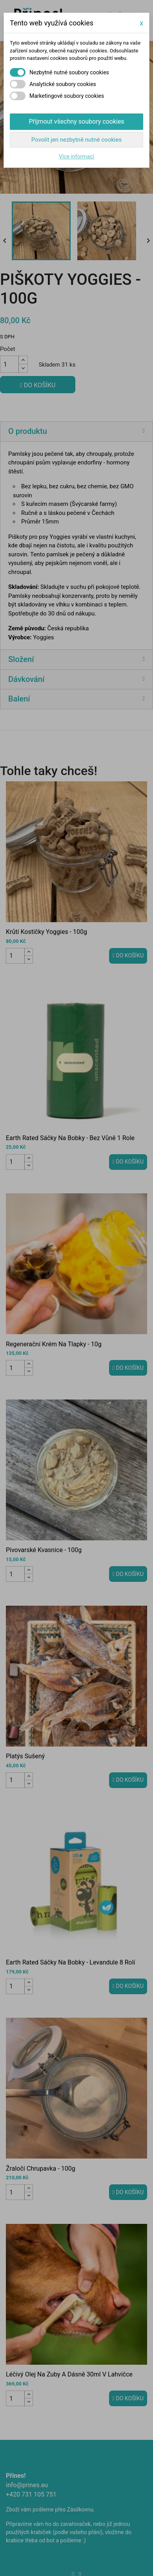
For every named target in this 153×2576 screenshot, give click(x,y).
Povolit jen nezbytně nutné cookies (76, 139)
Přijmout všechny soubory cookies (76, 121)
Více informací (76, 156)
